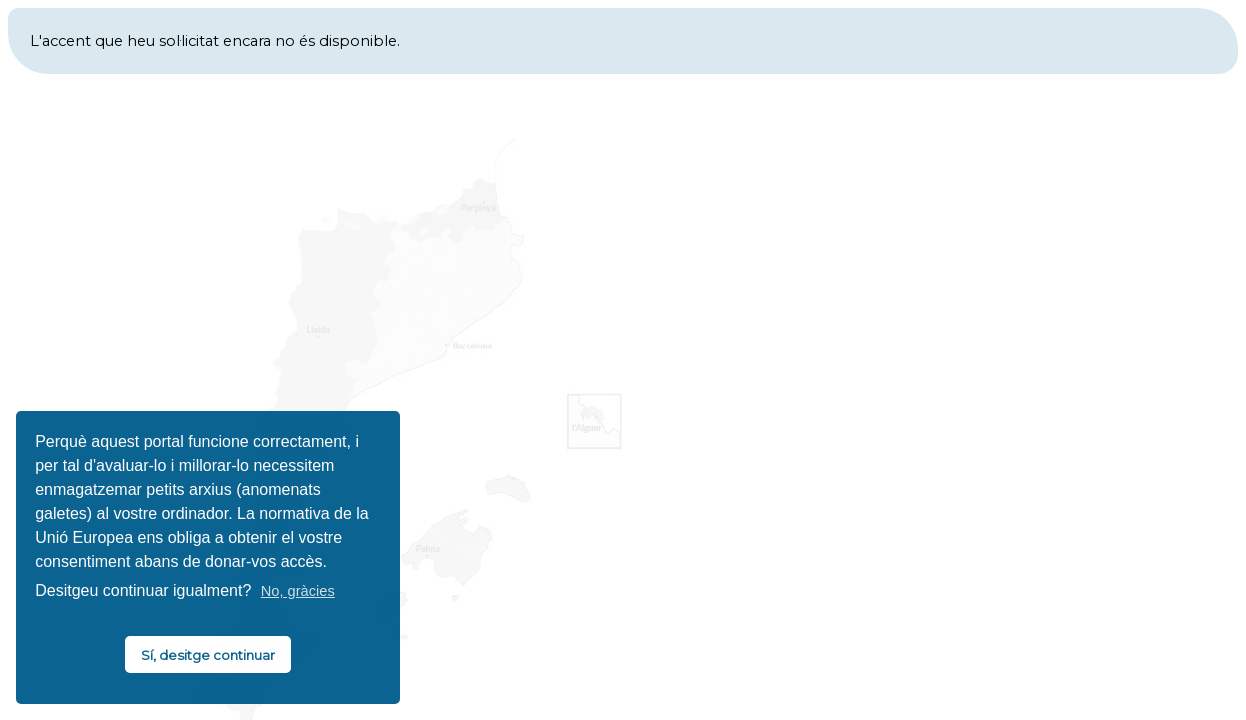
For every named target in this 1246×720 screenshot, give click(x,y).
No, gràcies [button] (298, 591)
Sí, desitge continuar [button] (208, 655)
